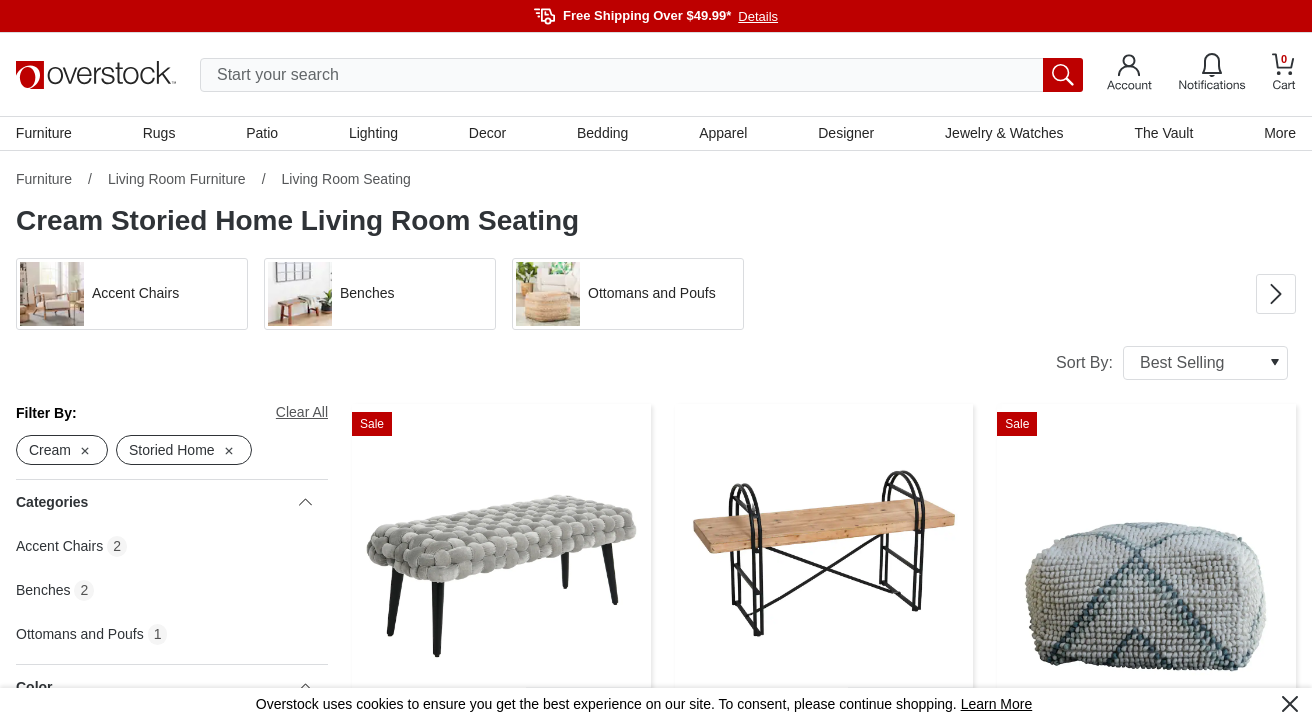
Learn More (997, 704)
